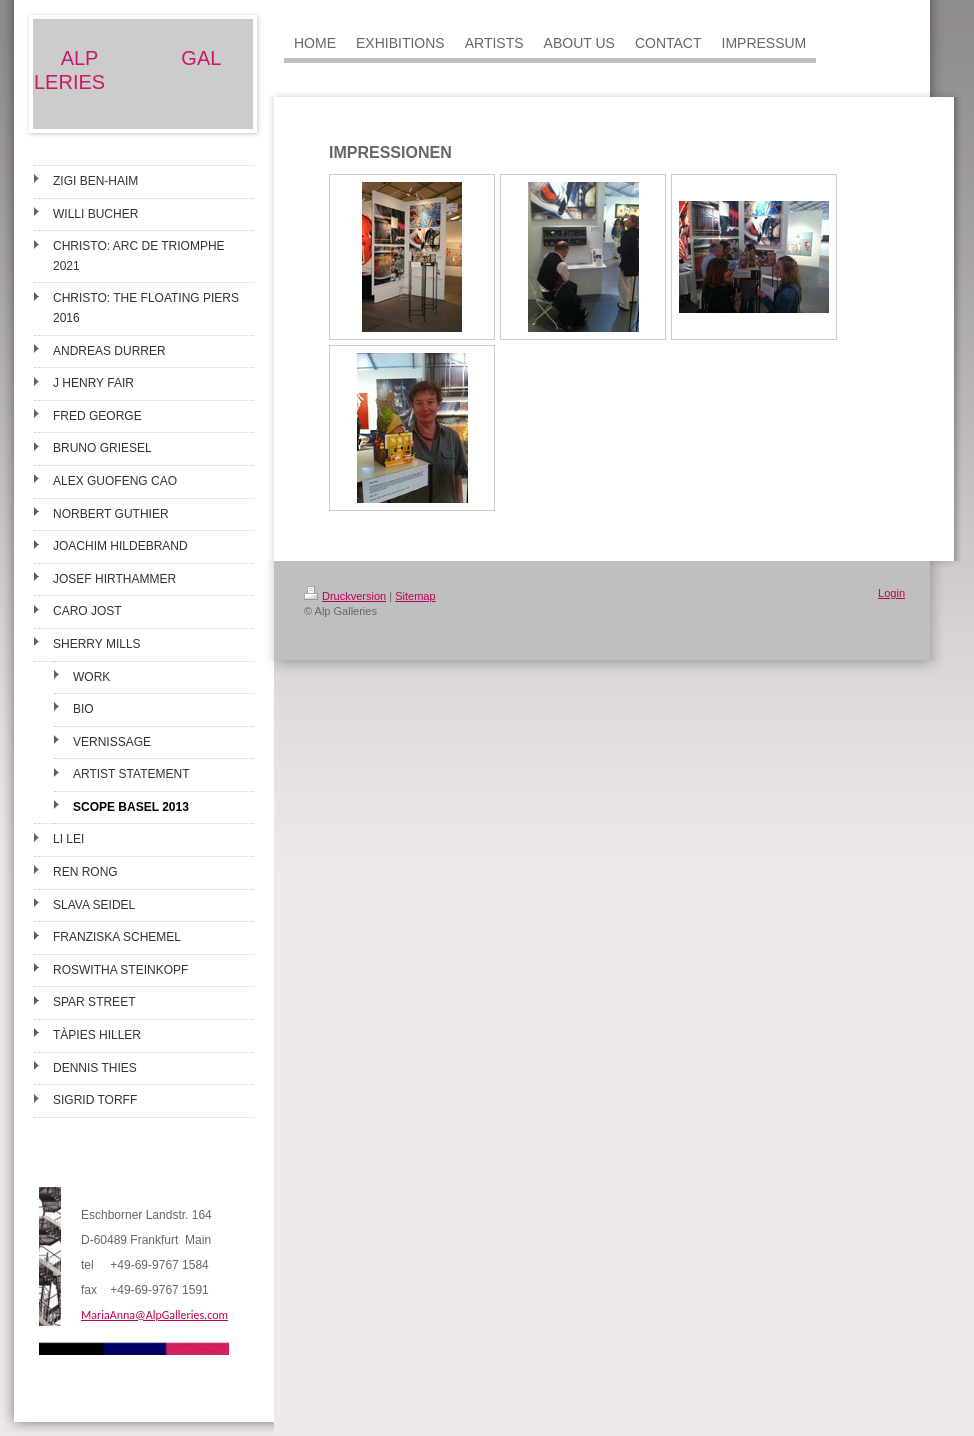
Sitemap (415, 596)
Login (891, 593)
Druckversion (345, 596)
